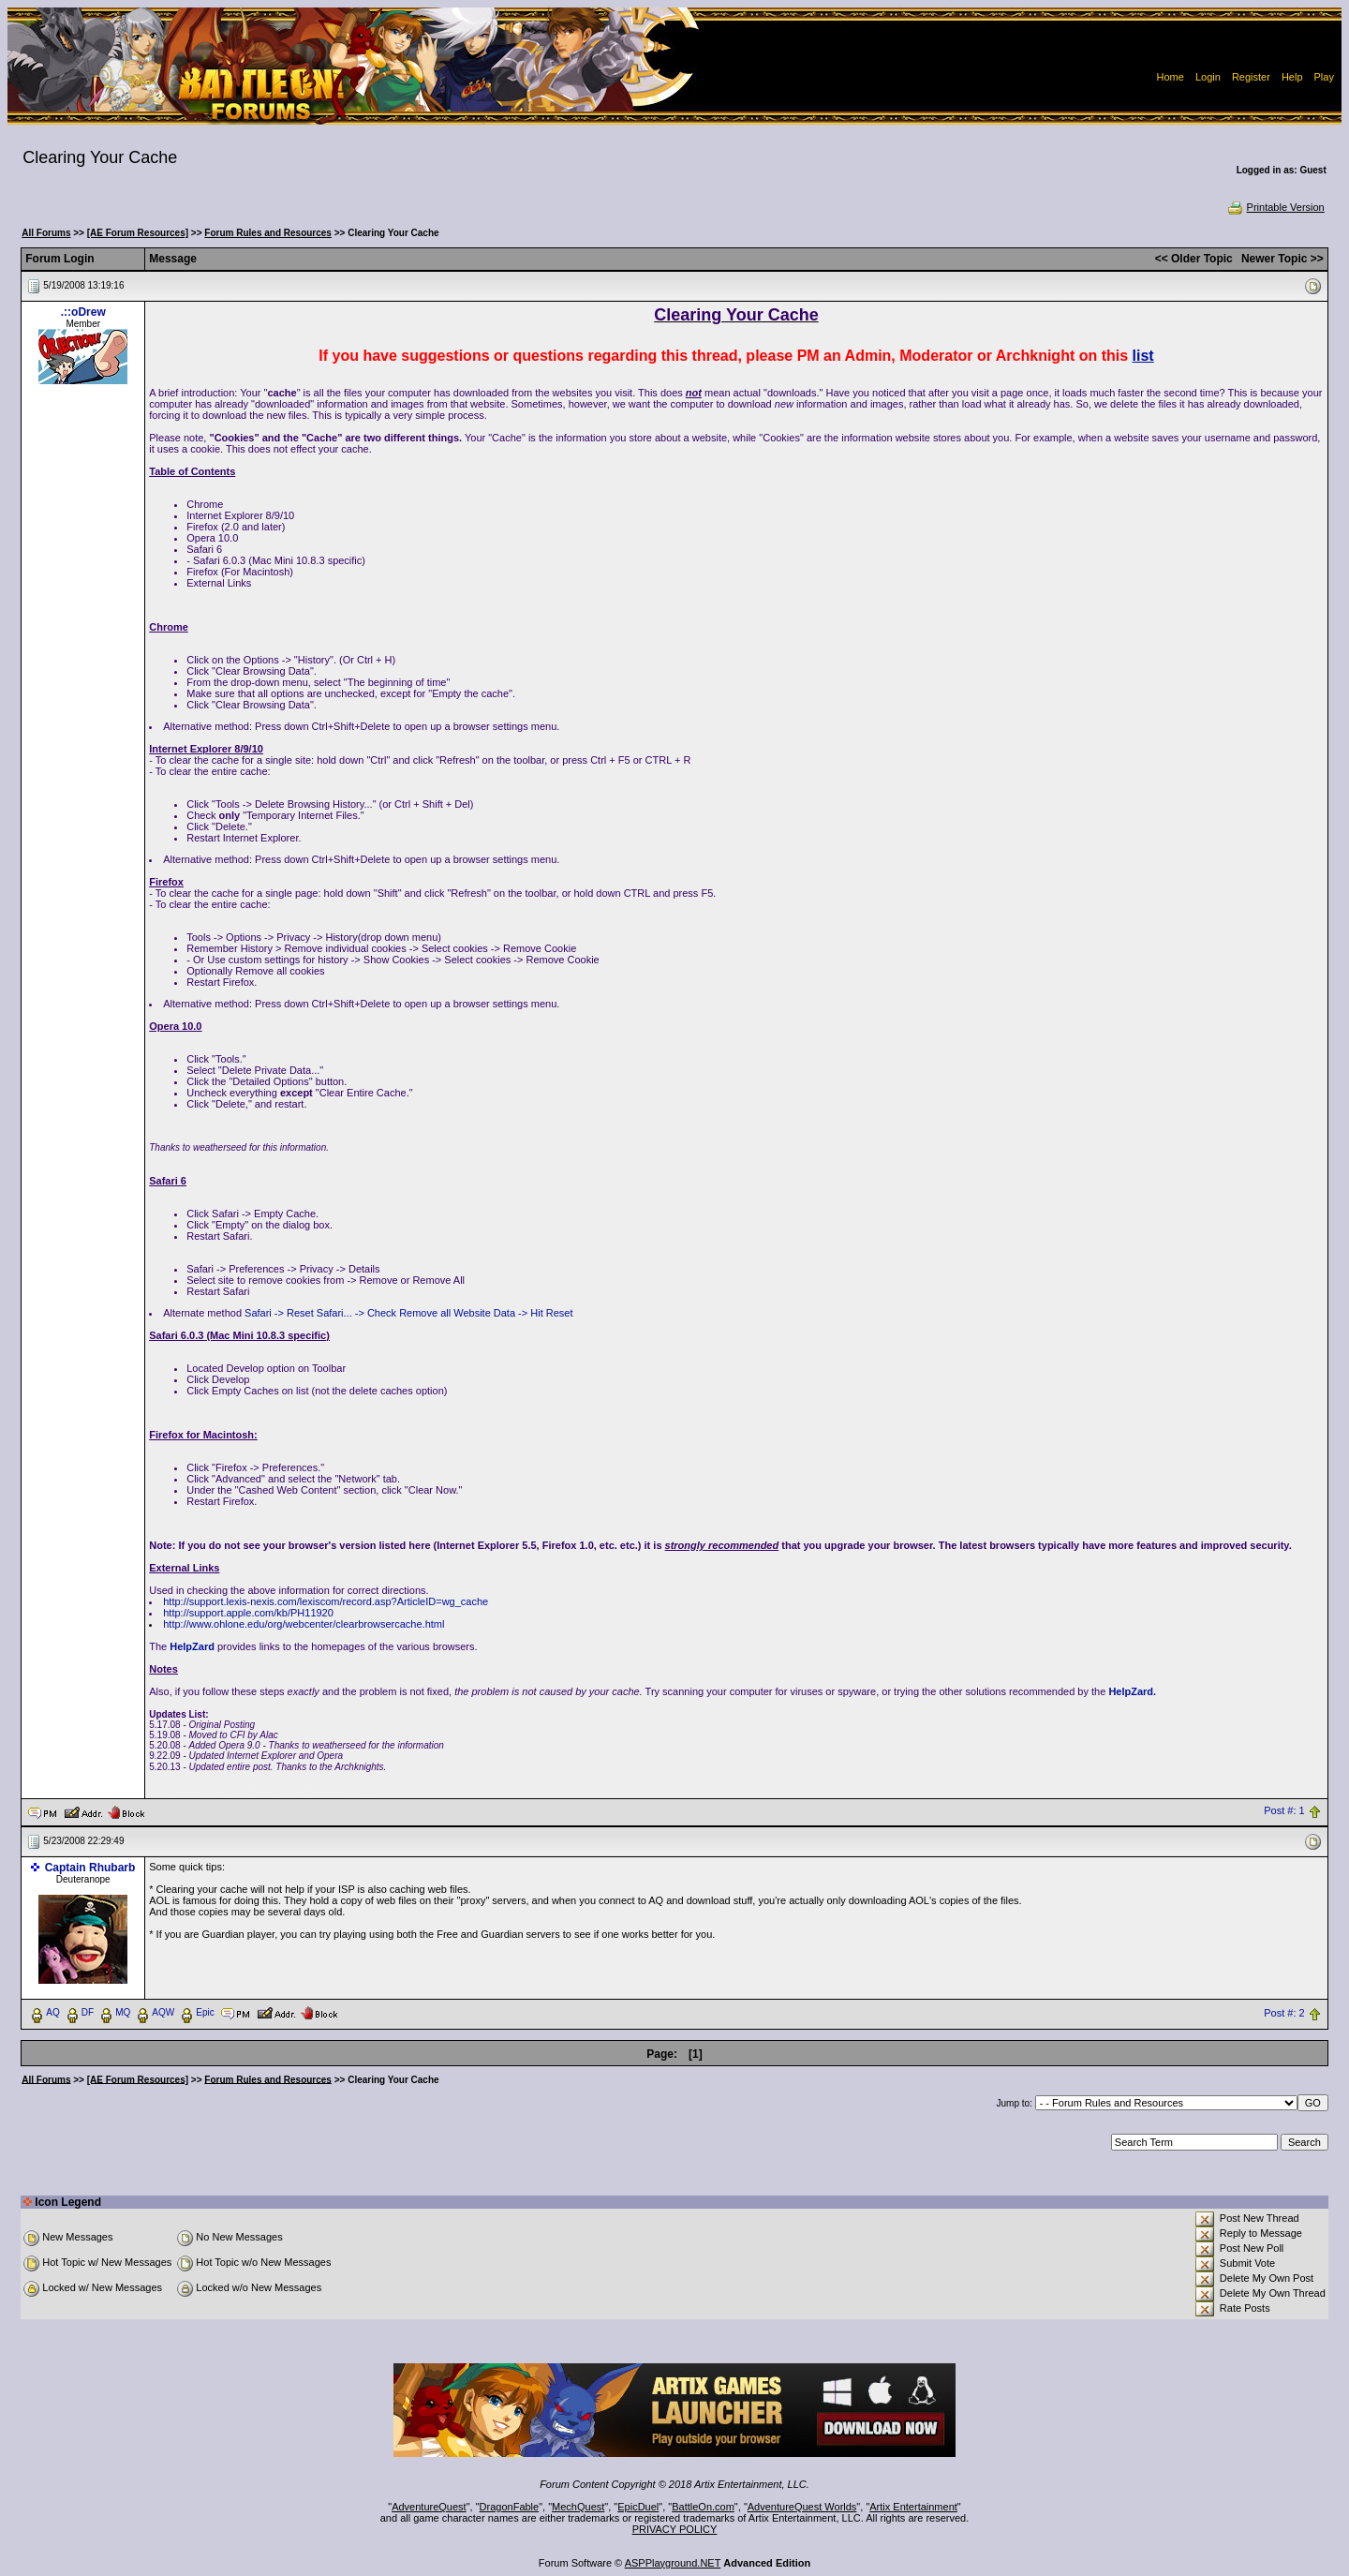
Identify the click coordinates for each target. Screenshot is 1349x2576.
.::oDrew (83, 312)
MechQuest (578, 2506)
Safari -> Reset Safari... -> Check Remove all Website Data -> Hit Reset (408, 1312)
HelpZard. (1132, 1691)
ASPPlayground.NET (673, 2563)
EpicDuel (638, 2506)
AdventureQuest (429, 2506)
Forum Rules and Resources (268, 233)
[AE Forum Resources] (137, 233)
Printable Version (1275, 207)
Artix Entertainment (913, 2506)
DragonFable (510, 2506)
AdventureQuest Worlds (802, 2506)
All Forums (46, 233)
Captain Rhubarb (90, 1867)
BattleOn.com (703, 2506)
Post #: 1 (1284, 1811)
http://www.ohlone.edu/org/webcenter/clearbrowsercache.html (303, 1624)
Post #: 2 (1284, 2012)
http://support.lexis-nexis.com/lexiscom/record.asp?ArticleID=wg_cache (325, 1601)
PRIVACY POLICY (675, 2529)
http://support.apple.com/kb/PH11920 (248, 1612)
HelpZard (192, 1646)
